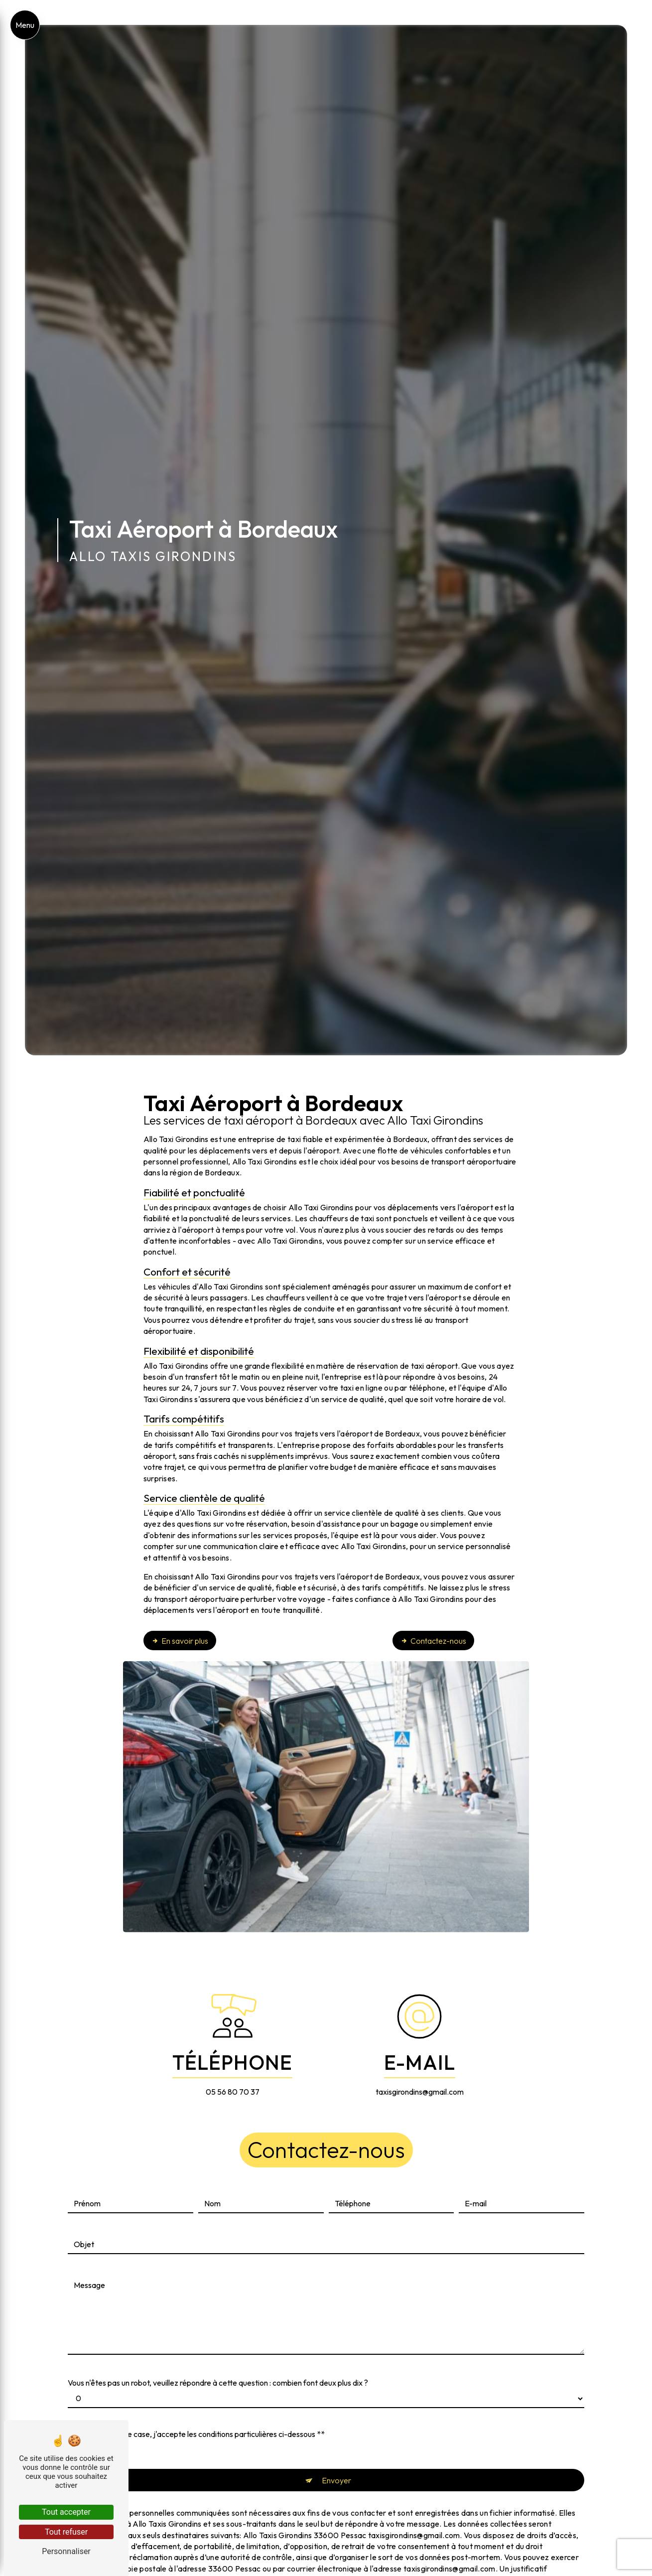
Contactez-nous (433, 1641)
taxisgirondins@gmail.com (420, 2092)
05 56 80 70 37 (233, 2092)
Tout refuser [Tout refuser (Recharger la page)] (66, 2532)
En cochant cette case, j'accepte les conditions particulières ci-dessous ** (199, 2424)
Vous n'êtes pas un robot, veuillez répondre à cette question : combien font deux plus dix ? (218, 2373)
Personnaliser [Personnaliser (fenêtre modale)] (66, 2551)
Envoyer (336, 2470)
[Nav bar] (25, 25)
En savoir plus (179, 1641)
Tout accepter (66, 2512)
